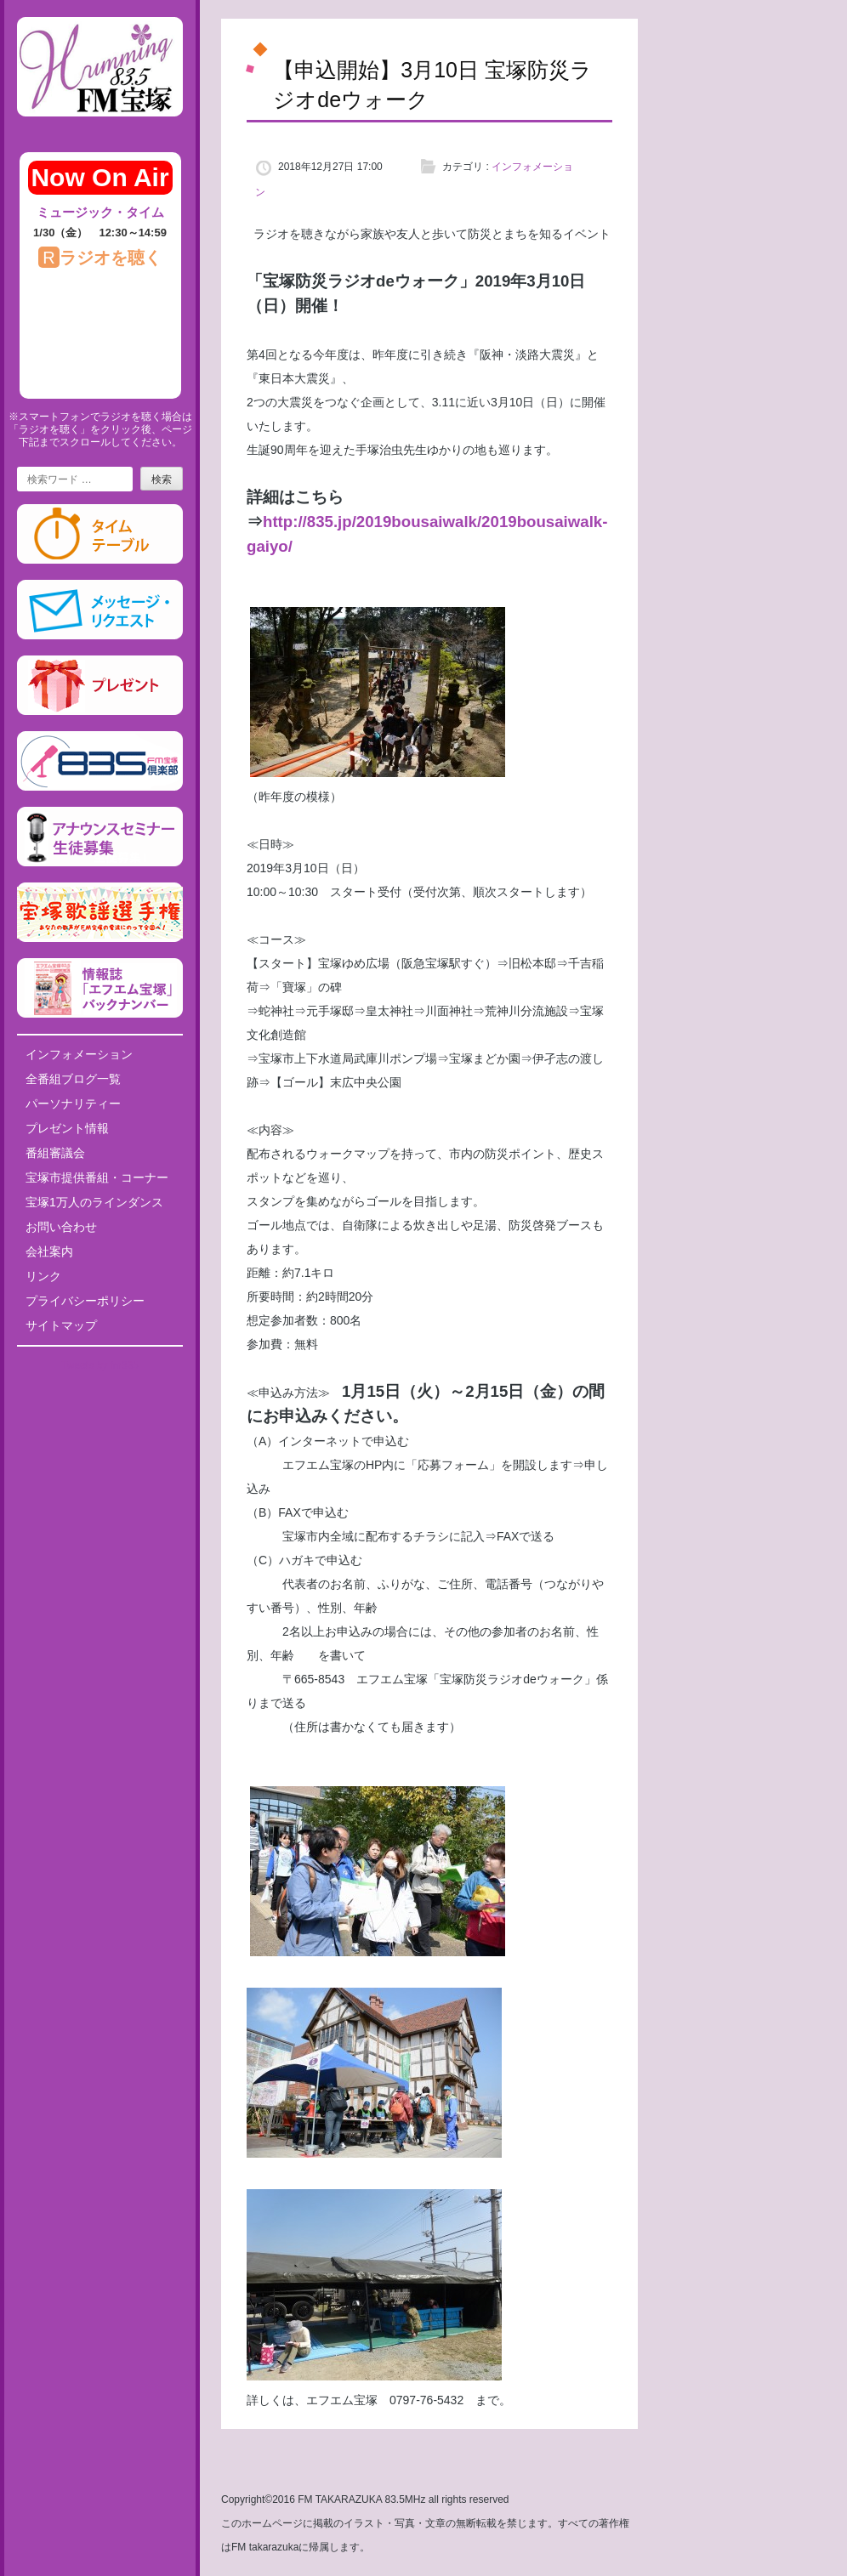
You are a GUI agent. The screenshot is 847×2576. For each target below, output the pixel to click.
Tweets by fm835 (100, 1365)
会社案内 (49, 1251)
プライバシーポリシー (85, 1301)
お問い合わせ (61, 1227)
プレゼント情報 (67, 1128)
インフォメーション (79, 1054)
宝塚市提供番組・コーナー (97, 1177)
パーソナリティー (73, 1103)
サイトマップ (61, 1325)
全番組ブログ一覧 (73, 1079)
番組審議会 (55, 1153)
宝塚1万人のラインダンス (94, 1202)
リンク (43, 1276)
